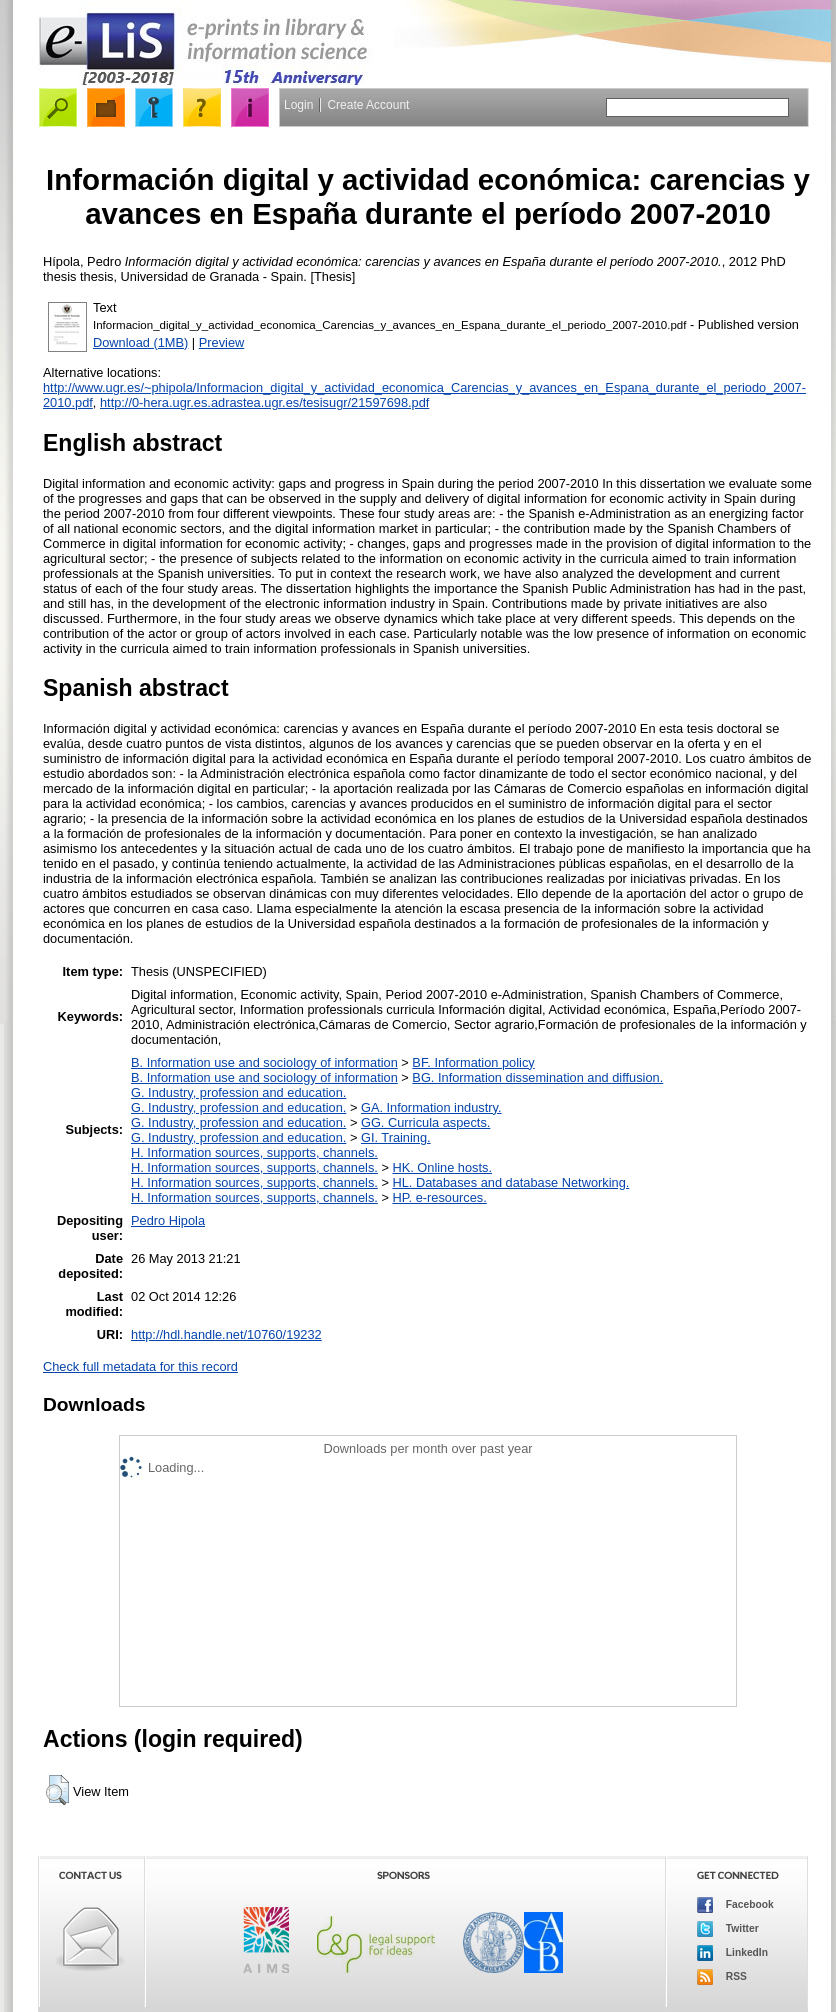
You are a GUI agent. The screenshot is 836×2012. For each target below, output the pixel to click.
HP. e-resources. (439, 1197)
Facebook (735, 1905)
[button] (57, 1790)
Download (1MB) (140, 342)
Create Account (368, 105)
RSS (722, 1977)
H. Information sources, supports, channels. (254, 1152)
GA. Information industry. (431, 1107)
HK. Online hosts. (442, 1167)
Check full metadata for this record (140, 1366)
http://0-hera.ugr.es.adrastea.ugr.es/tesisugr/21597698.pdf (264, 402)
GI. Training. (396, 1137)
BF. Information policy (473, 1062)
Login (298, 105)
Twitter (728, 1929)
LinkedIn (732, 1953)
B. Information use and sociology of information (264, 1062)
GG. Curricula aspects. (425, 1122)
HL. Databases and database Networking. (510, 1182)
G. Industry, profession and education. (238, 1092)
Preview (222, 342)
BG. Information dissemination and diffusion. (537, 1077)
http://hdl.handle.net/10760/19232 (226, 1334)
